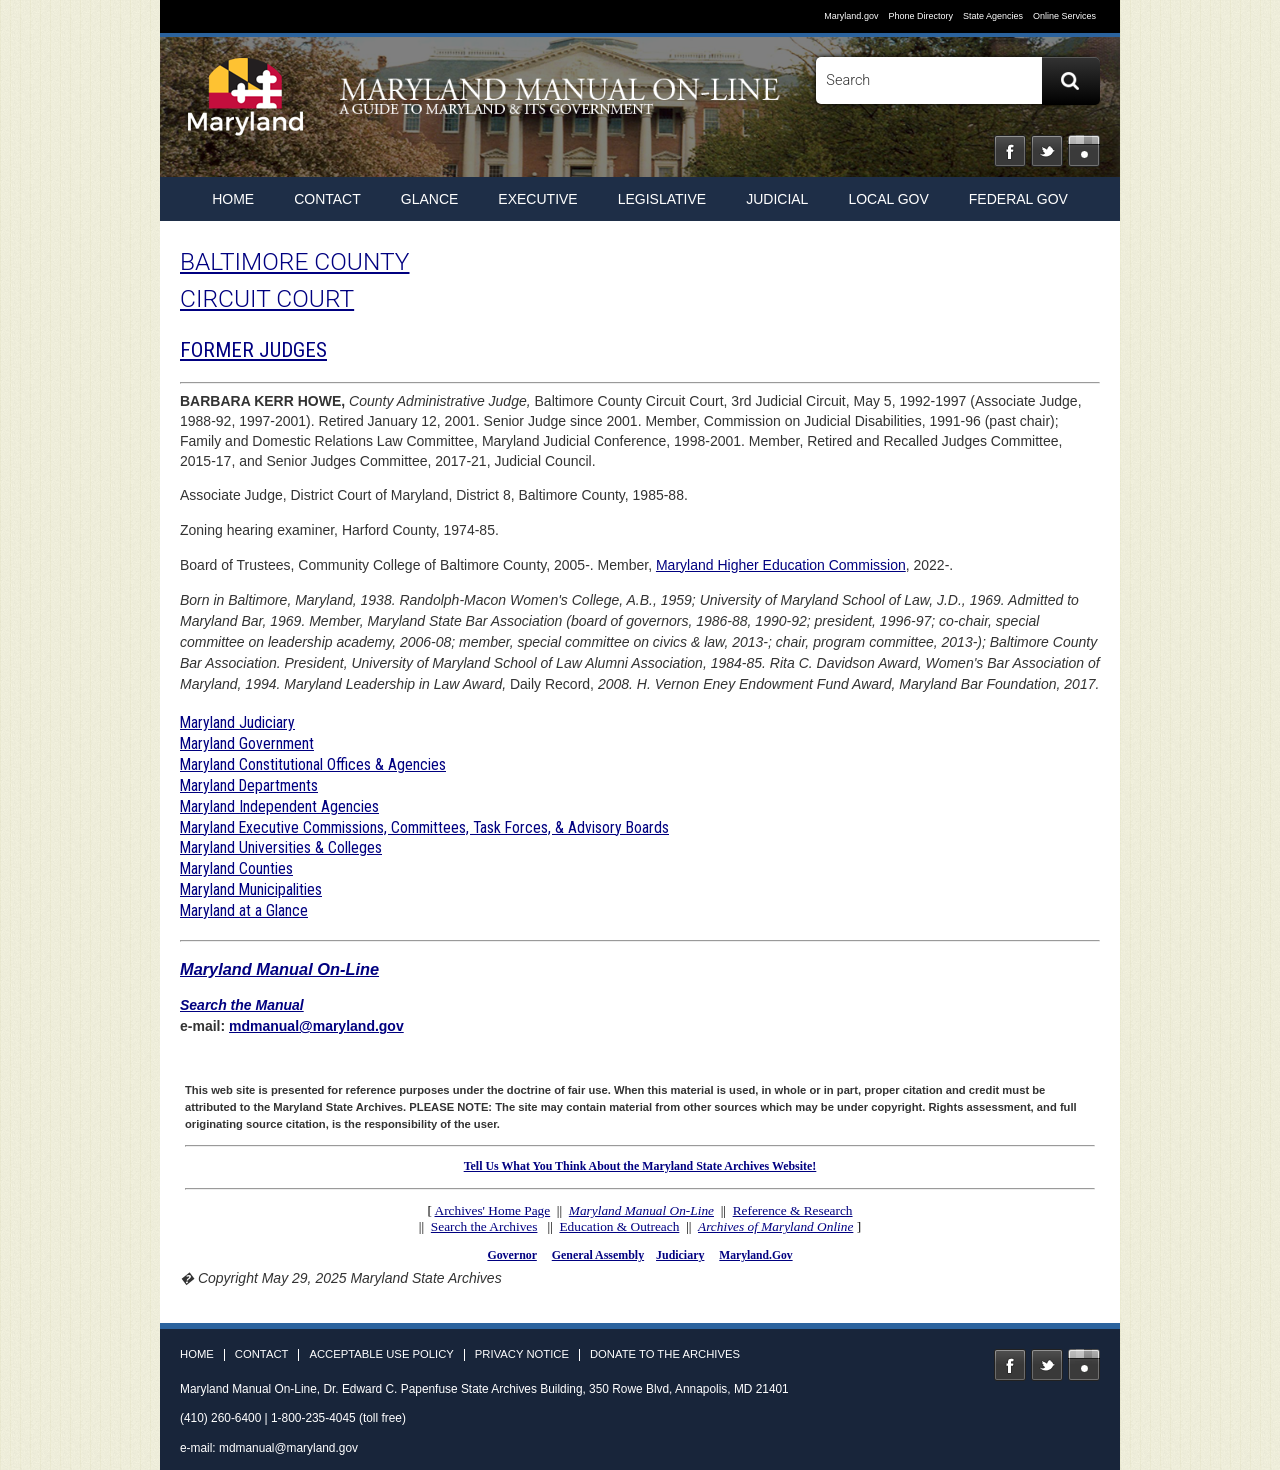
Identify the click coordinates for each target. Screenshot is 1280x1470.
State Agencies (993, 16)
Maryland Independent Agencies (279, 806)
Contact (327, 199)
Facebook (1010, 151)
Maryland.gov (851, 16)
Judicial (777, 199)
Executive (537, 199)
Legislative (662, 199)
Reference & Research (793, 1210)
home (233, 199)
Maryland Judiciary (237, 722)
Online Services (1064, 16)
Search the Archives (484, 1226)
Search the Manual (242, 1005)
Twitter (1047, 151)
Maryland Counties (236, 868)
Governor (511, 1255)
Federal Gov (1018, 199)
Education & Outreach (619, 1226)
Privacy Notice (522, 1354)
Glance (430, 199)
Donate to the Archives (665, 1354)
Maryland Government (247, 743)
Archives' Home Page (493, 1210)
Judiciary (680, 1255)
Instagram (1084, 151)
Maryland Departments (249, 785)
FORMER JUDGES (253, 350)
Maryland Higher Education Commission (781, 565)
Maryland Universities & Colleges (281, 847)
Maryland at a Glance (244, 910)
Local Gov (888, 199)
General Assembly (598, 1255)
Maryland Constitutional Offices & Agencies (313, 764)
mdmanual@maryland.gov (316, 1026)
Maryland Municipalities (251, 889)
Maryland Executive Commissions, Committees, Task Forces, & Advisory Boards (424, 827)
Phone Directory (920, 16)
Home (197, 1354)
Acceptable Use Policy (381, 1354)
